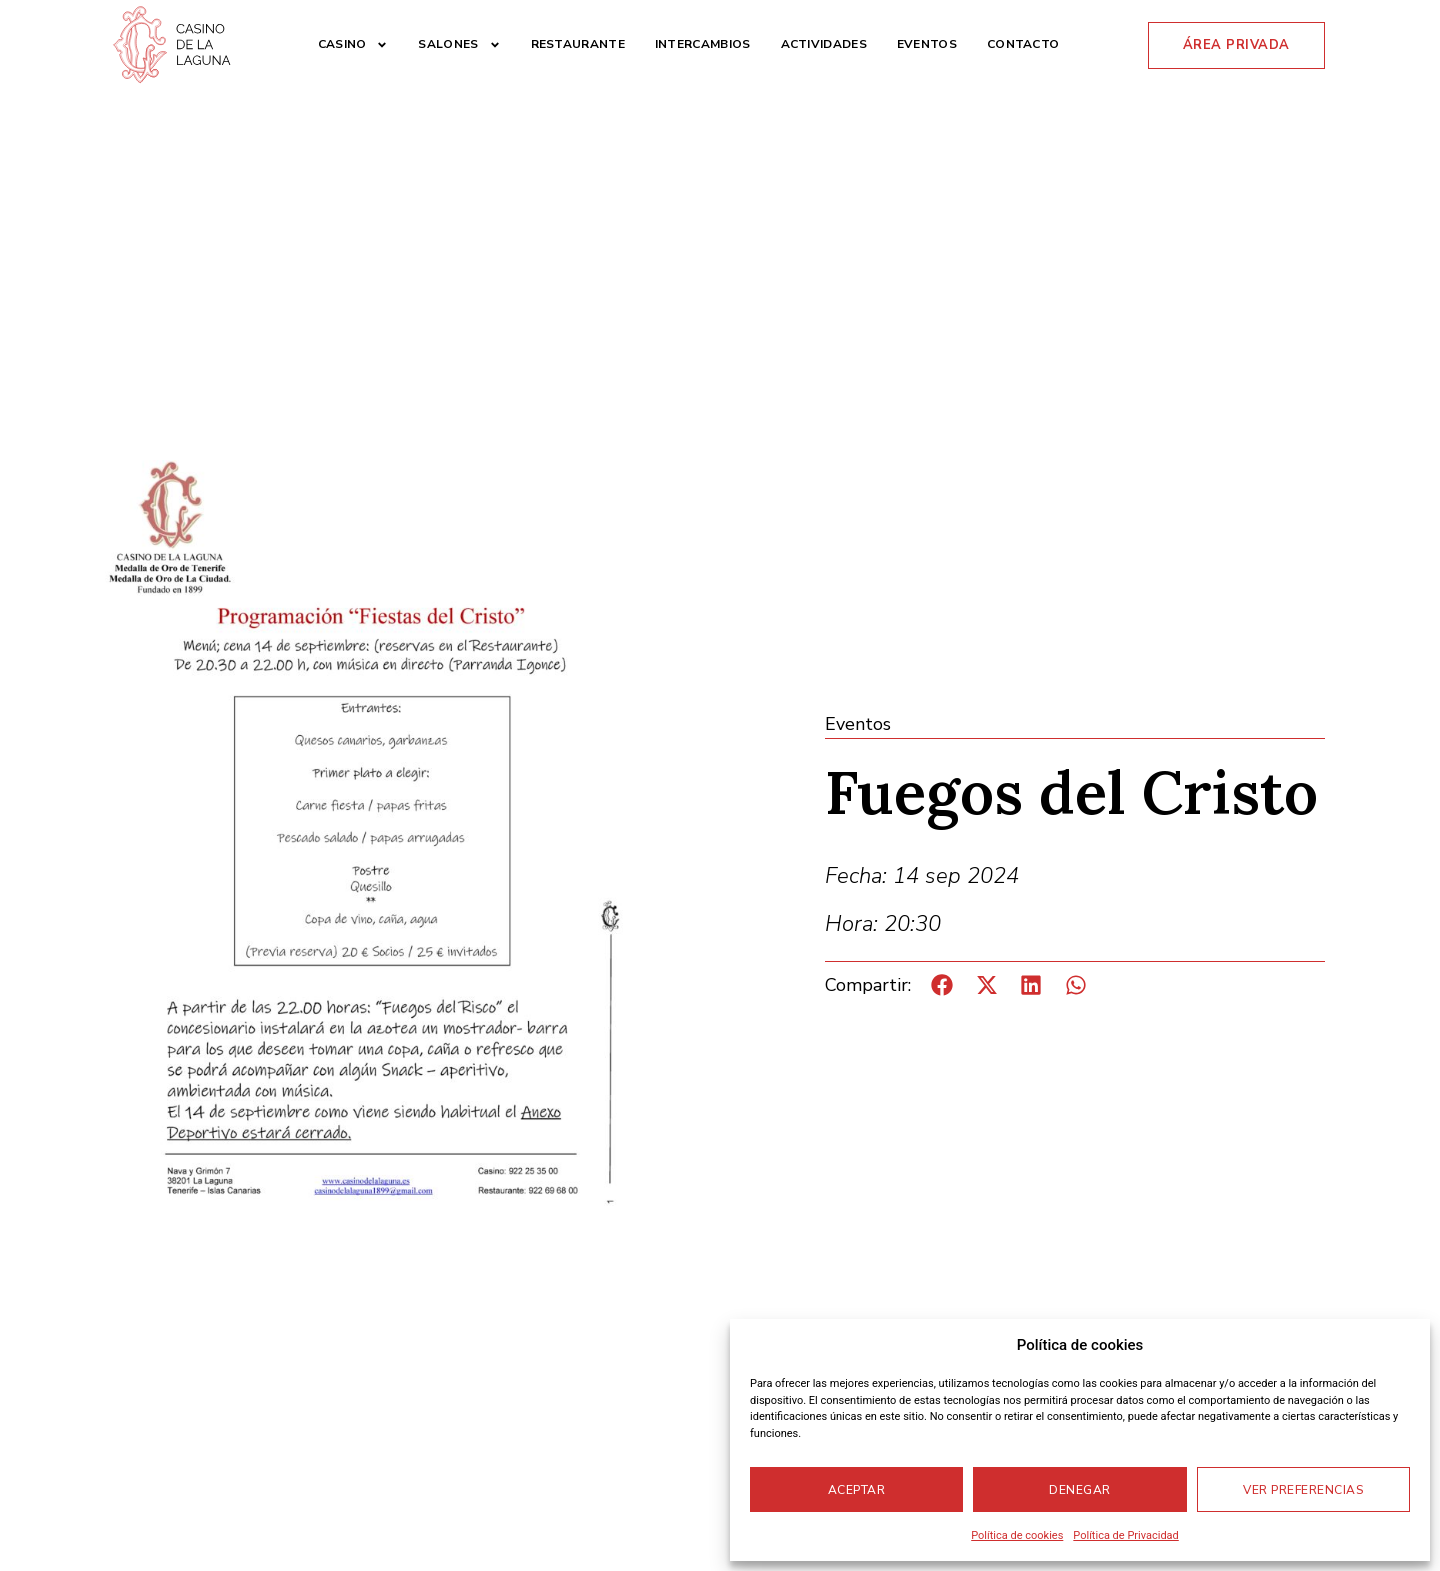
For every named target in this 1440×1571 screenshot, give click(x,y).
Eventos (927, 44)
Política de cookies (1017, 1535)
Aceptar (857, 1490)
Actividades (824, 44)
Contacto (1023, 44)
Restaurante (578, 44)
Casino (353, 44)
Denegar (1080, 1490)
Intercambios (703, 44)
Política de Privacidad (1125, 1535)
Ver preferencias (1303, 1490)
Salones (459, 44)
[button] (942, 985)
